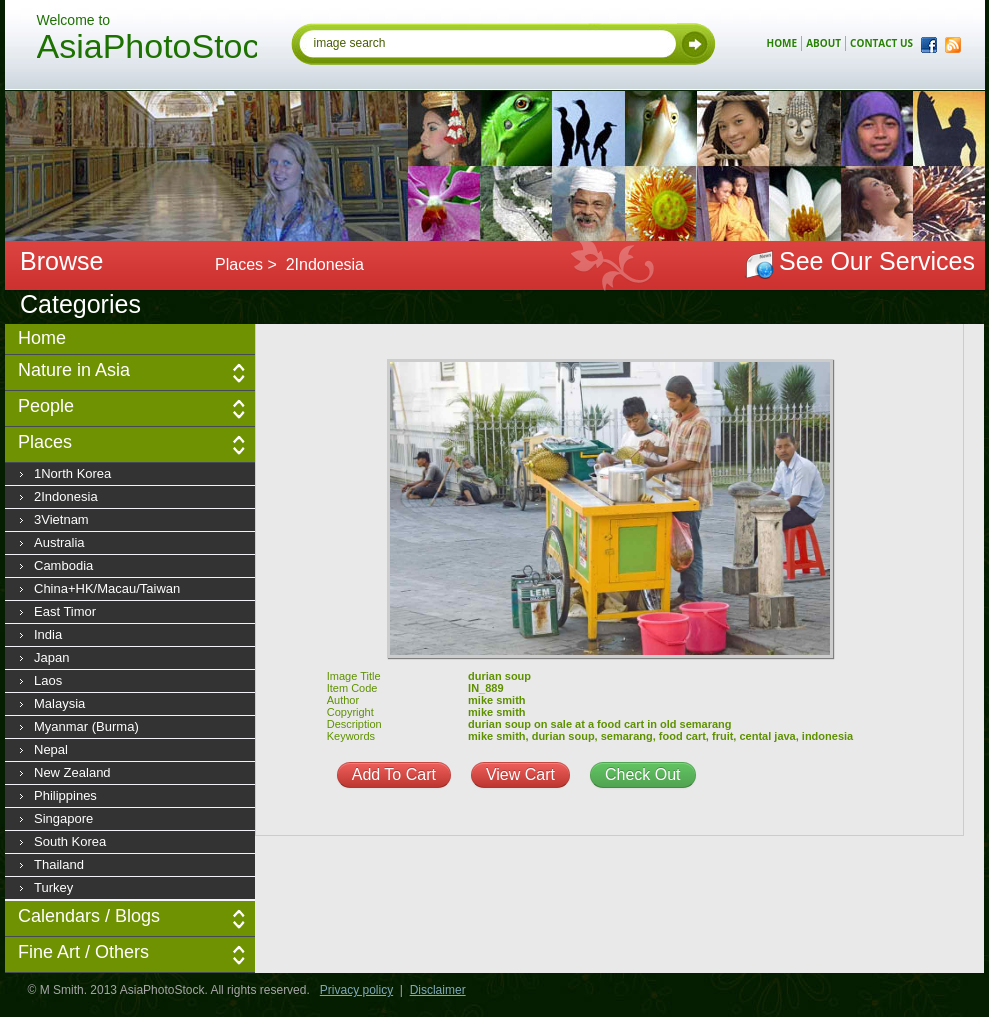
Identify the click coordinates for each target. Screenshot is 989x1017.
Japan (51, 657)
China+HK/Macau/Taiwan (107, 588)
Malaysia (59, 703)
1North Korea (72, 473)
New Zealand (72, 772)
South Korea (70, 841)
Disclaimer (438, 990)
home (782, 43)
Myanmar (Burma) (86, 726)
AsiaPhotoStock (147, 49)
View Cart (520, 774)
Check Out (643, 774)
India (48, 634)
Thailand (59, 864)
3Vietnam (61, 519)
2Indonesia (66, 496)
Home (42, 338)
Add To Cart (394, 774)
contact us (881, 43)
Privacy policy (356, 990)
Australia (59, 542)
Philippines (65, 795)
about (823, 43)
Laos (48, 680)
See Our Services (877, 261)
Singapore (63, 818)
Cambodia (63, 565)
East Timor (65, 611)
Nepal (51, 749)
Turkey (53, 887)
